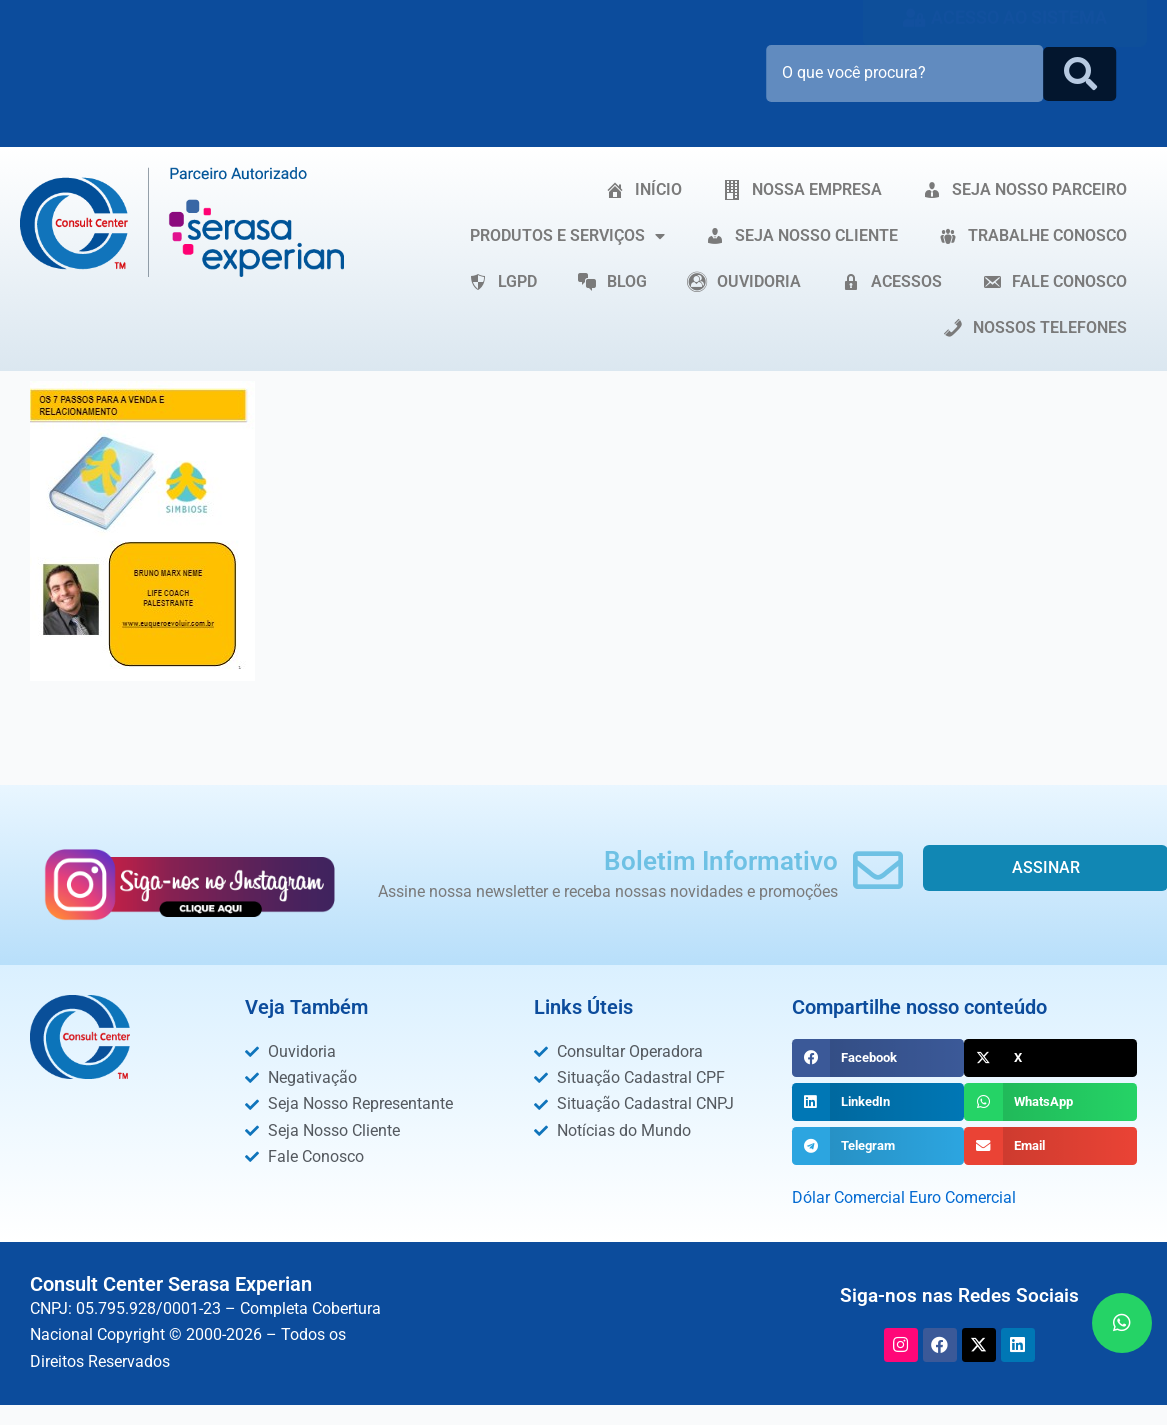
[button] (878, 1058)
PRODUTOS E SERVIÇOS (567, 236)
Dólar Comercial (848, 1197)
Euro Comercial (962, 1197)
